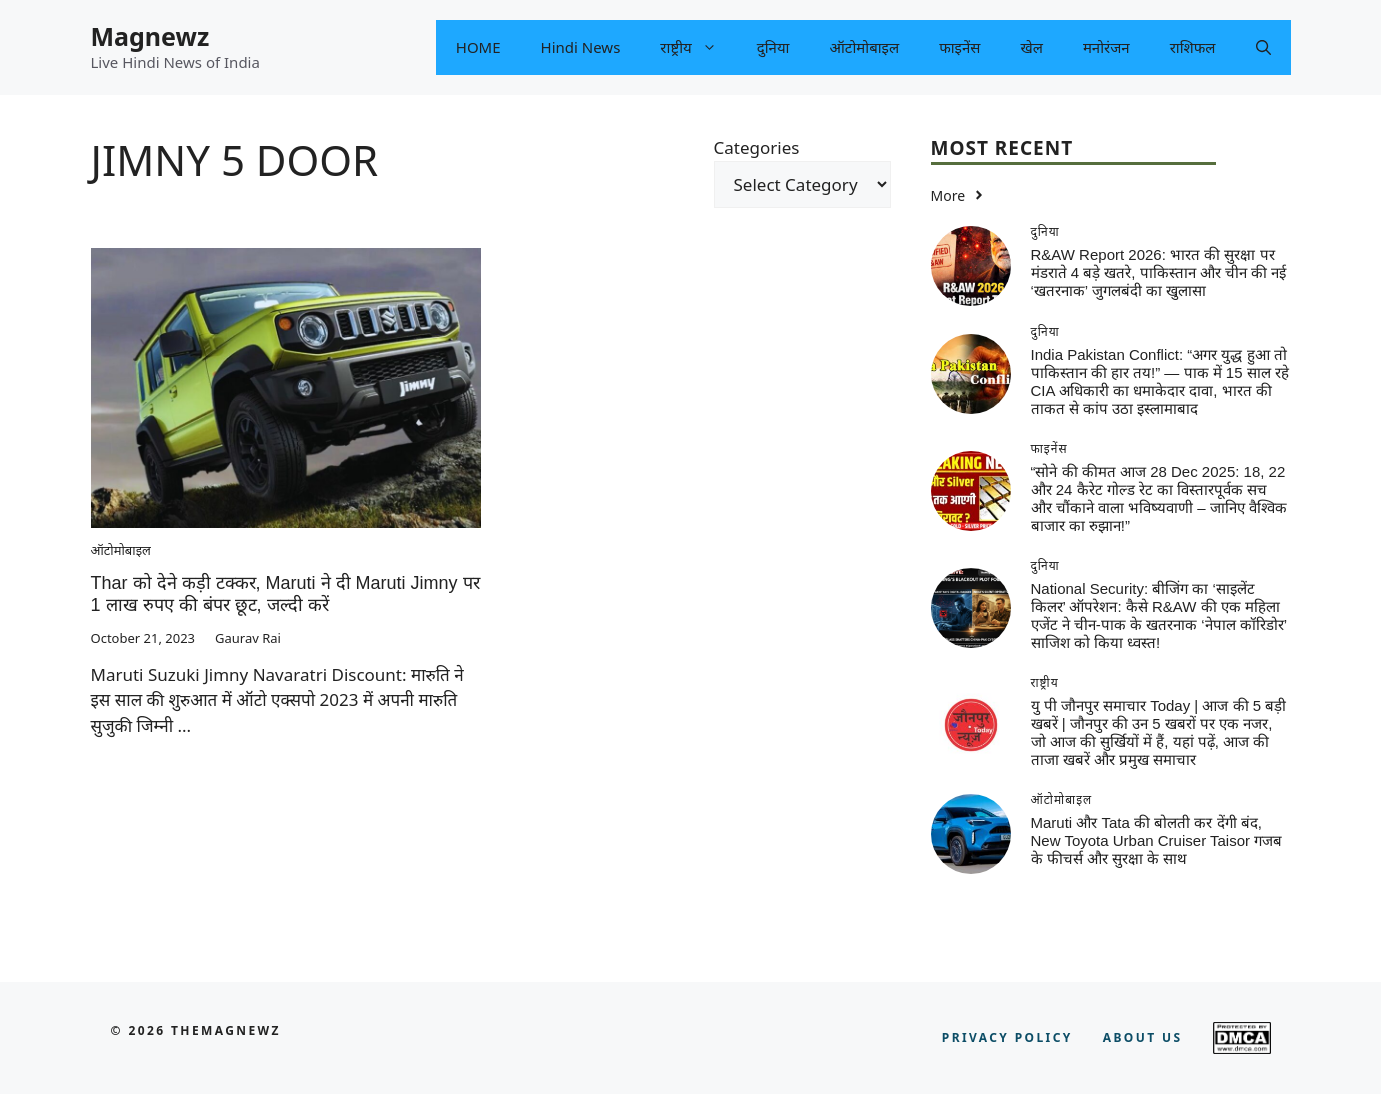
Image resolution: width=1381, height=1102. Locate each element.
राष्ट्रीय (698, 47)
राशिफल (1193, 47)
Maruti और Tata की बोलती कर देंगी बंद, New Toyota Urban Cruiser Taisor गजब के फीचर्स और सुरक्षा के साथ (1157, 840)
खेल (1031, 47)
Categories (757, 147)
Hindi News (581, 47)
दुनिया (773, 47)
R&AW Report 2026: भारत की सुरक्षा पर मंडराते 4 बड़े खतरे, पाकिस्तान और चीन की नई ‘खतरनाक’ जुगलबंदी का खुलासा (1159, 272)
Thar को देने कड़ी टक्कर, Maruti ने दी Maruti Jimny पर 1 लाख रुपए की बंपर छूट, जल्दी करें (285, 594)
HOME (478, 47)
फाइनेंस (959, 47)
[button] (1263, 47)
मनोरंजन (1106, 47)
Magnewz (150, 36)
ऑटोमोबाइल (865, 47)
